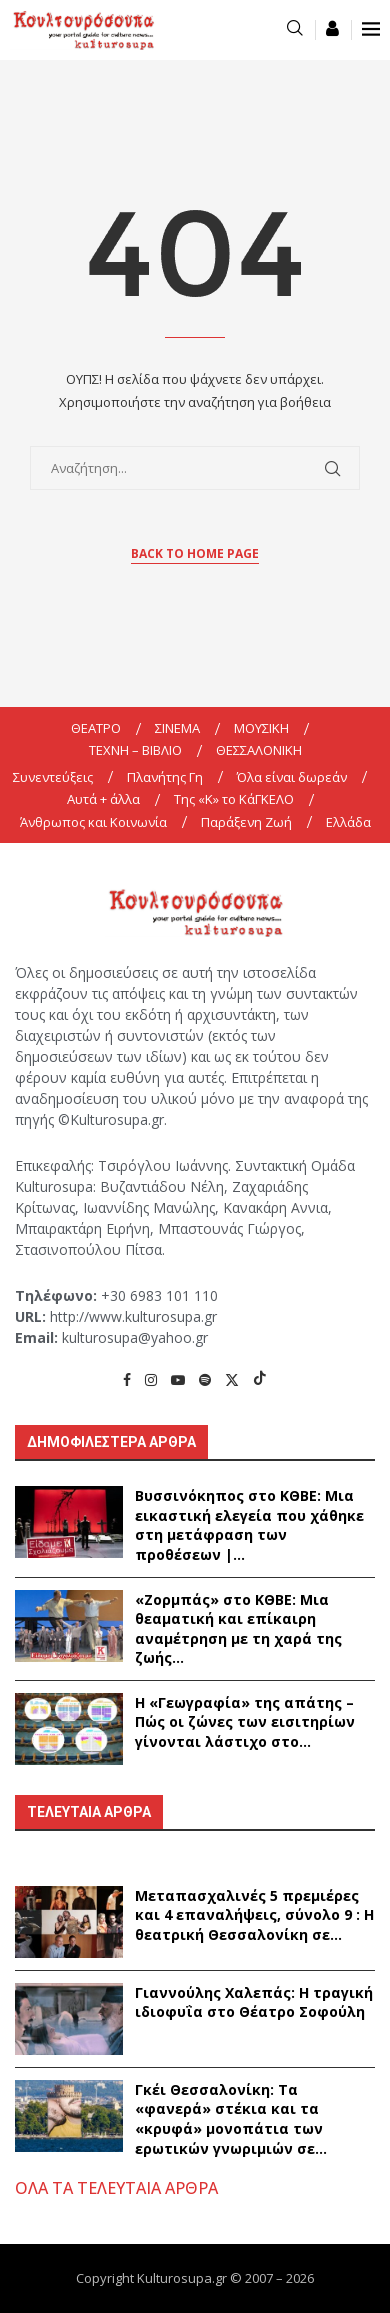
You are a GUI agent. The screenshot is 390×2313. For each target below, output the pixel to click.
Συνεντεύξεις (53, 777)
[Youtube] (178, 1379)
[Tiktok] (260, 1379)
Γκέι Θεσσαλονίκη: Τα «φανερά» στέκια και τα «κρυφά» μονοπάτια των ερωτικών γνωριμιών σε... (231, 2119)
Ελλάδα (348, 822)
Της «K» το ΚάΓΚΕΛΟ (234, 799)
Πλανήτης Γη (165, 777)
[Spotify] (205, 1379)
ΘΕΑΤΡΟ (96, 728)
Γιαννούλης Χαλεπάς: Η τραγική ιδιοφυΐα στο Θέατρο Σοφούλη (254, 2002)
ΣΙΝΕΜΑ (177, 728)
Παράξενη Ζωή (246, 822)
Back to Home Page (195, 553)
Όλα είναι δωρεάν (292, 777)
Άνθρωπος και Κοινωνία (93, 822)
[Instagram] (151, 1379)
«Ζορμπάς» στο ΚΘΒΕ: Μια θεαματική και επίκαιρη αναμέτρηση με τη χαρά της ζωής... (238, 1629)
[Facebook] (127, 1379)
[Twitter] (232, 1379)
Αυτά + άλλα (103, 799)
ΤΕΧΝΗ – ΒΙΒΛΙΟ (135, 750)
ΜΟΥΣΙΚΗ (261, 728)
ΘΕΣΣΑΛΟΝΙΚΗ (259, 750)
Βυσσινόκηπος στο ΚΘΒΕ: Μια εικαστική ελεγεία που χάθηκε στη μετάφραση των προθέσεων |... (249, 1525)
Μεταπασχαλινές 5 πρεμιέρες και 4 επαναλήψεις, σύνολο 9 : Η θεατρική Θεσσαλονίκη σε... (254, 1915)
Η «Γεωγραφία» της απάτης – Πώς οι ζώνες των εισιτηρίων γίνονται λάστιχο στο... (245, 1722)
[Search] (295, 29)
